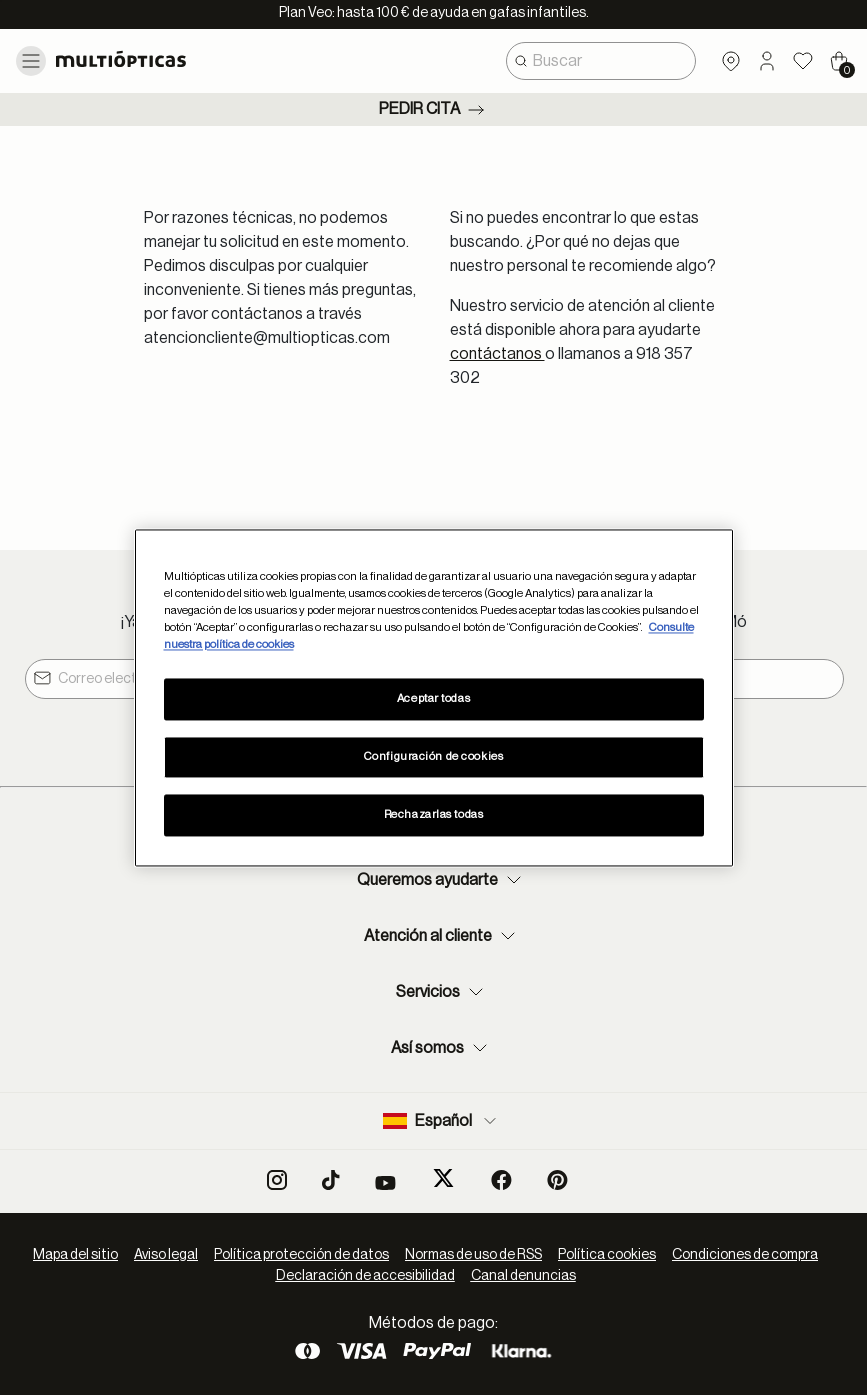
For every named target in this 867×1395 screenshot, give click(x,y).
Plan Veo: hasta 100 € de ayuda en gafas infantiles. (434, 13)
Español (441, 1121)
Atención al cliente (442, 936)
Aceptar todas (433, 698)
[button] (767, 61)
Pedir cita (433, 110)
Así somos (441, 1048)
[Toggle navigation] (31, 61)
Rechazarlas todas (434, 814)
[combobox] (601, 61)
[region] (434, 697)
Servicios (442, 992)
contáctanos (497, 354)
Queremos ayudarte (441, 880)
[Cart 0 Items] (839, 61)
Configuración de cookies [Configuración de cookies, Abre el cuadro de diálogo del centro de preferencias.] (434, 756)
